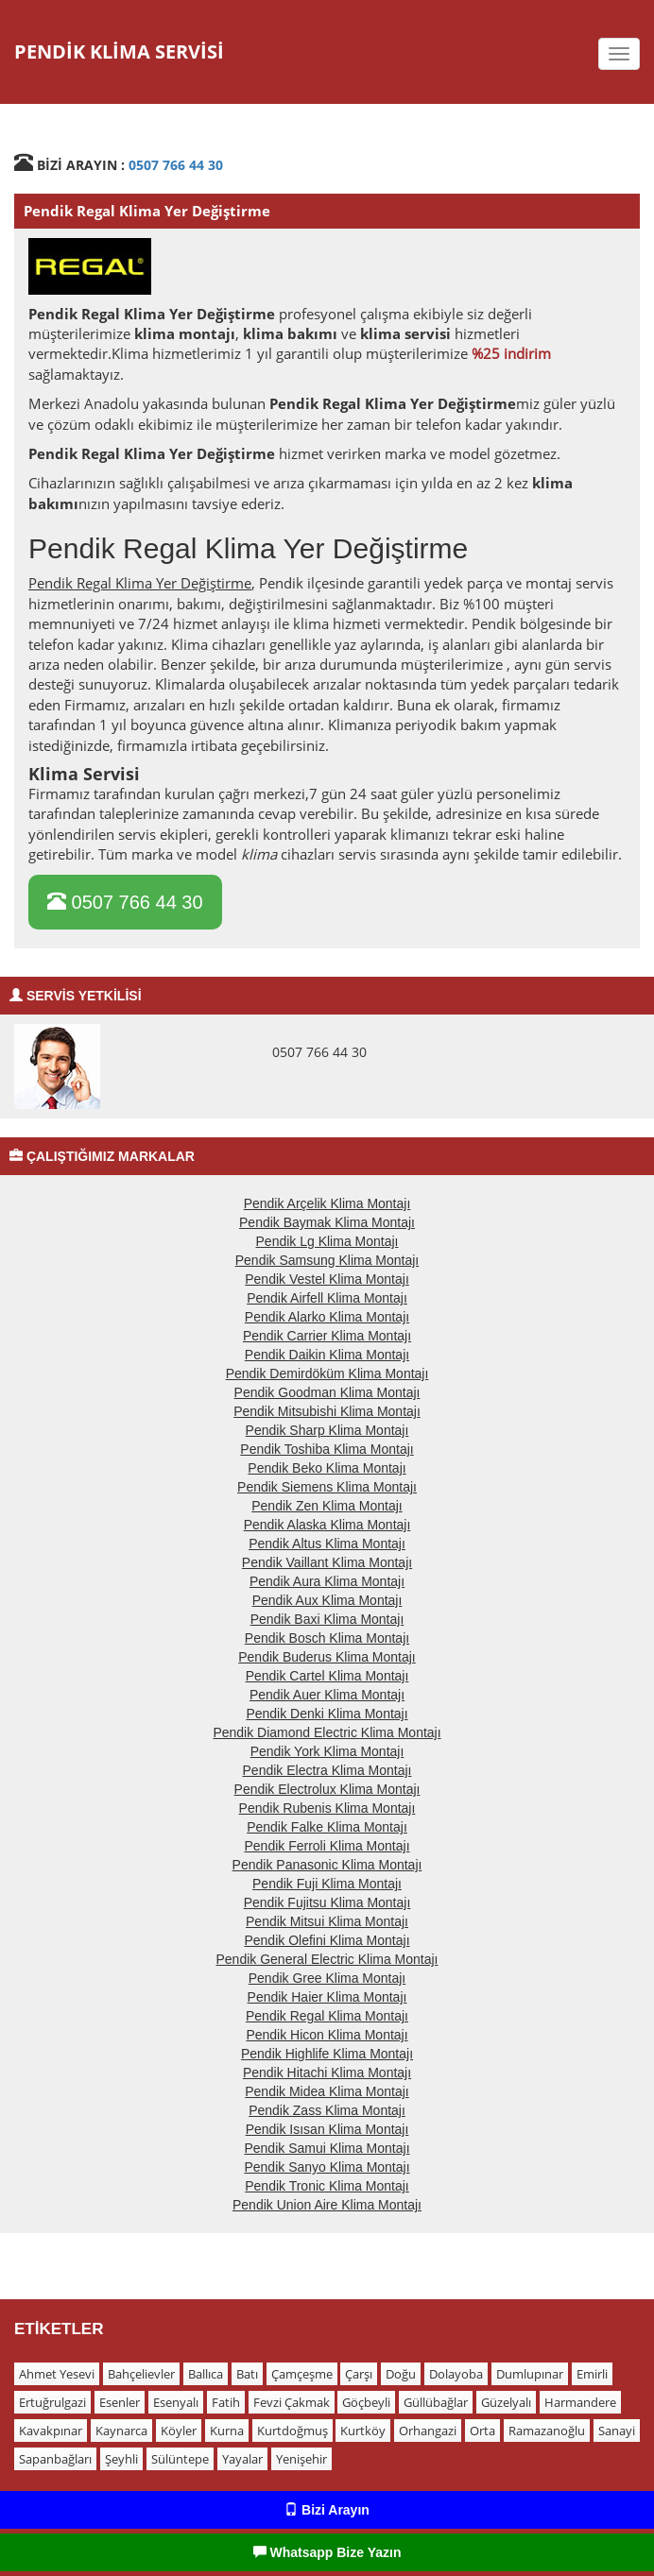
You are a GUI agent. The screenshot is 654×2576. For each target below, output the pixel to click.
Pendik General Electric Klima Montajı (327, 1959)
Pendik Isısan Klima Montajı (327, 2129)
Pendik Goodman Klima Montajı (327, 1392)
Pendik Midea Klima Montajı (327, 2091)
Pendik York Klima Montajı (327, 1751)
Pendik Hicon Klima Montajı (326, 2034)
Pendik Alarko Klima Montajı (327, 1316)
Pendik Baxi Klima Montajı (327, 1619)
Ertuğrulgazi (52, 2402)
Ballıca (205, 2373)
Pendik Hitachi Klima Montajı (327, 2072)
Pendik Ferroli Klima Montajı (326, 1845)
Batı (247, 2373)
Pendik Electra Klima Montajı (327, 1770)
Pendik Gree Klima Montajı (327, 1978)
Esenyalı (175, 2402)
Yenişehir (301, 2458)
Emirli (592, 2373)
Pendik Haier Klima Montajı (327, 1997)
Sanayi (616, 2430)
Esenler (119, 2402)
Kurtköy (363, 2430)
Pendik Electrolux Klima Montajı (327, 1789)
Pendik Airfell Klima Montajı (327, 1297)
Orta (482, 2430)
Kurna (227, 2430)
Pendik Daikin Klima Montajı (327, 1354)
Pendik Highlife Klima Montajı (327, 2053)
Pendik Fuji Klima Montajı (327, 1883)
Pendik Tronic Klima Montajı (327, 2185)
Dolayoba (456, 2373)
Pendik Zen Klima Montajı (327, 1505)
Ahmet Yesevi (57, 2373)
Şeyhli (121, 2458)
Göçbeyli (366, 2402)
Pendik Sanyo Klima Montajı (326, 2167)
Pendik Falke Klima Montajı (327, 1826)
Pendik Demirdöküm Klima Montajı (327, 1373)
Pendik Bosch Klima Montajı (327, 1638)
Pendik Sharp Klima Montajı (327, 1430)
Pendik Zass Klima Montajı (327, 2110)
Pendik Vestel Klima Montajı (327, 1279)
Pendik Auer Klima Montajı (327, 1694)
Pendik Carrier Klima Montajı (327, 1335)
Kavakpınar (50, 2430)
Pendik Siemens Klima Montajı (327, 1486)
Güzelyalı (506, 2402)
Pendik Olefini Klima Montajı (326, 1940)
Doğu (401, 2373)
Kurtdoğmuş (292, 2430)
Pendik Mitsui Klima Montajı (327, 1921)
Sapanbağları (55, 2458)
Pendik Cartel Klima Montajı (327, 1675)
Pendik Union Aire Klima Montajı (327, 2204)
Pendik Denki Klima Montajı (326, 1713)
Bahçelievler (141, 2373)
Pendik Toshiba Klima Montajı (326, 1449)
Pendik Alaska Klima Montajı (327, 1524)
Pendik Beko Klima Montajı (326, 1468)
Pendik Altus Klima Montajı (327, 1543)
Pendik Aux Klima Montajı (327, 1600)
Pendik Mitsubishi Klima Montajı (327, 1411)
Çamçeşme (302, 2373)
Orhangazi (427, 2430)
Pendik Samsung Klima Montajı (327, 1260)
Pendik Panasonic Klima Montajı (327, 1864)
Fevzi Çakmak (291, 2402)
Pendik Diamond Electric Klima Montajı (326, 1732)
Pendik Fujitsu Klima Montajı (327, 1902)
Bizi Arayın (327, 2509)
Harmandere (580, 2402)
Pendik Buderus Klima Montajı (327, 1656)
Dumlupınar (529, 2373)
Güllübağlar (436, 2402)
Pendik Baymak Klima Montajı (327, 1222)
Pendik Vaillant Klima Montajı (327, 1562)
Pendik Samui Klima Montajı (326, 2148)
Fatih (226, 2402)
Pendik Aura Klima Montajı (327, 1581)
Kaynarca (121, 2430)
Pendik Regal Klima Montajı (327, 2015)
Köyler (179, 2430)
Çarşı (358, 2373)
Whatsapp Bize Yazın (327, 2552)
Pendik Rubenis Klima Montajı (327, 1808)
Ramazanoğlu (546, 2430)
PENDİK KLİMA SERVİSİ (119, 51)
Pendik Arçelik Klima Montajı (327, 1203)
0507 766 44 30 (176, 165)
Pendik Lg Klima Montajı (327, 1241)
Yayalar (242, 2458)
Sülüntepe (180, 2458)
